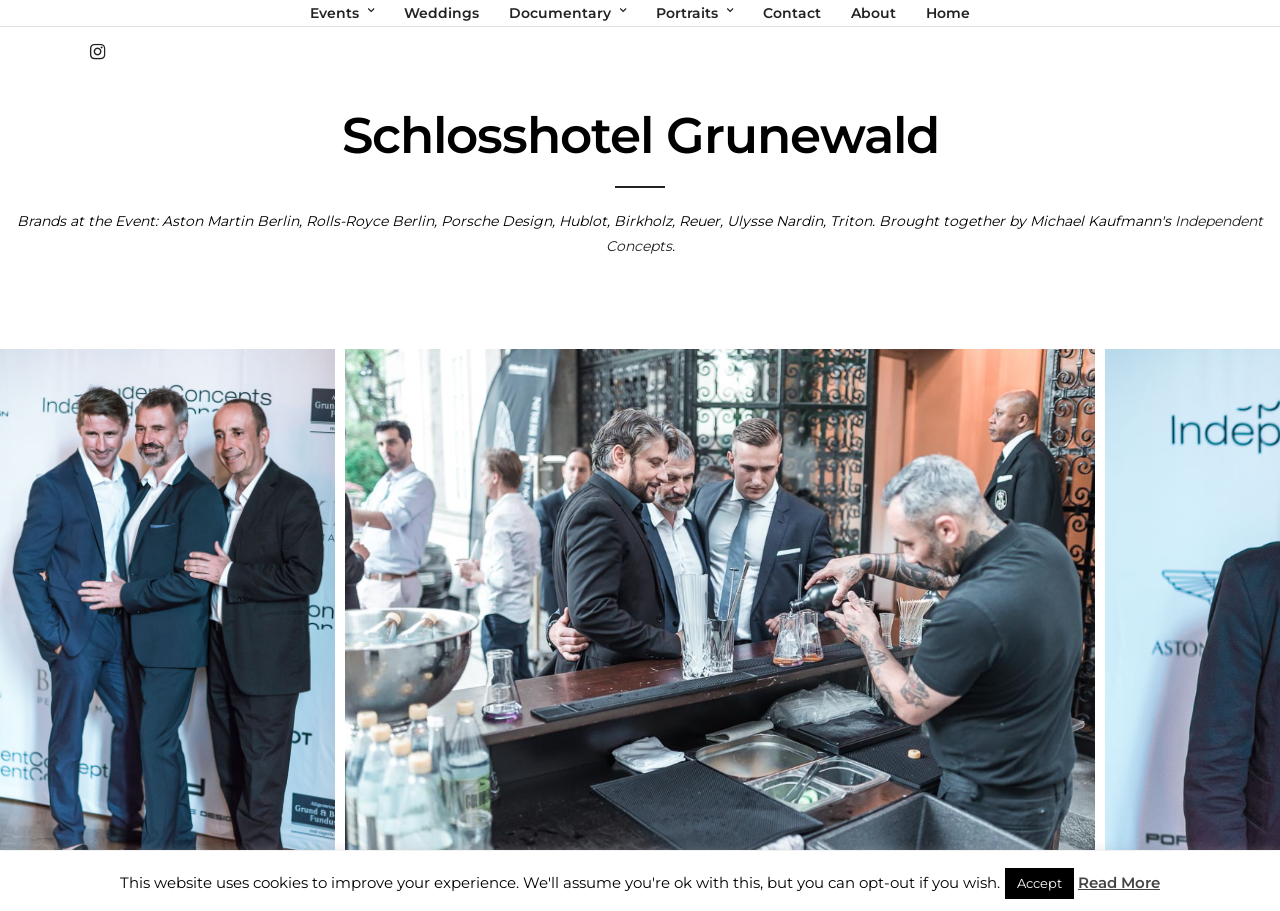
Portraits (687, 13)
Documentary (560, 13)
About (873, 13)
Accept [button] (1039, 883)
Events (334, 13)
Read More (1119, 882)
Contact (792, 13)
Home (948, 13)
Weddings (441, 13)
